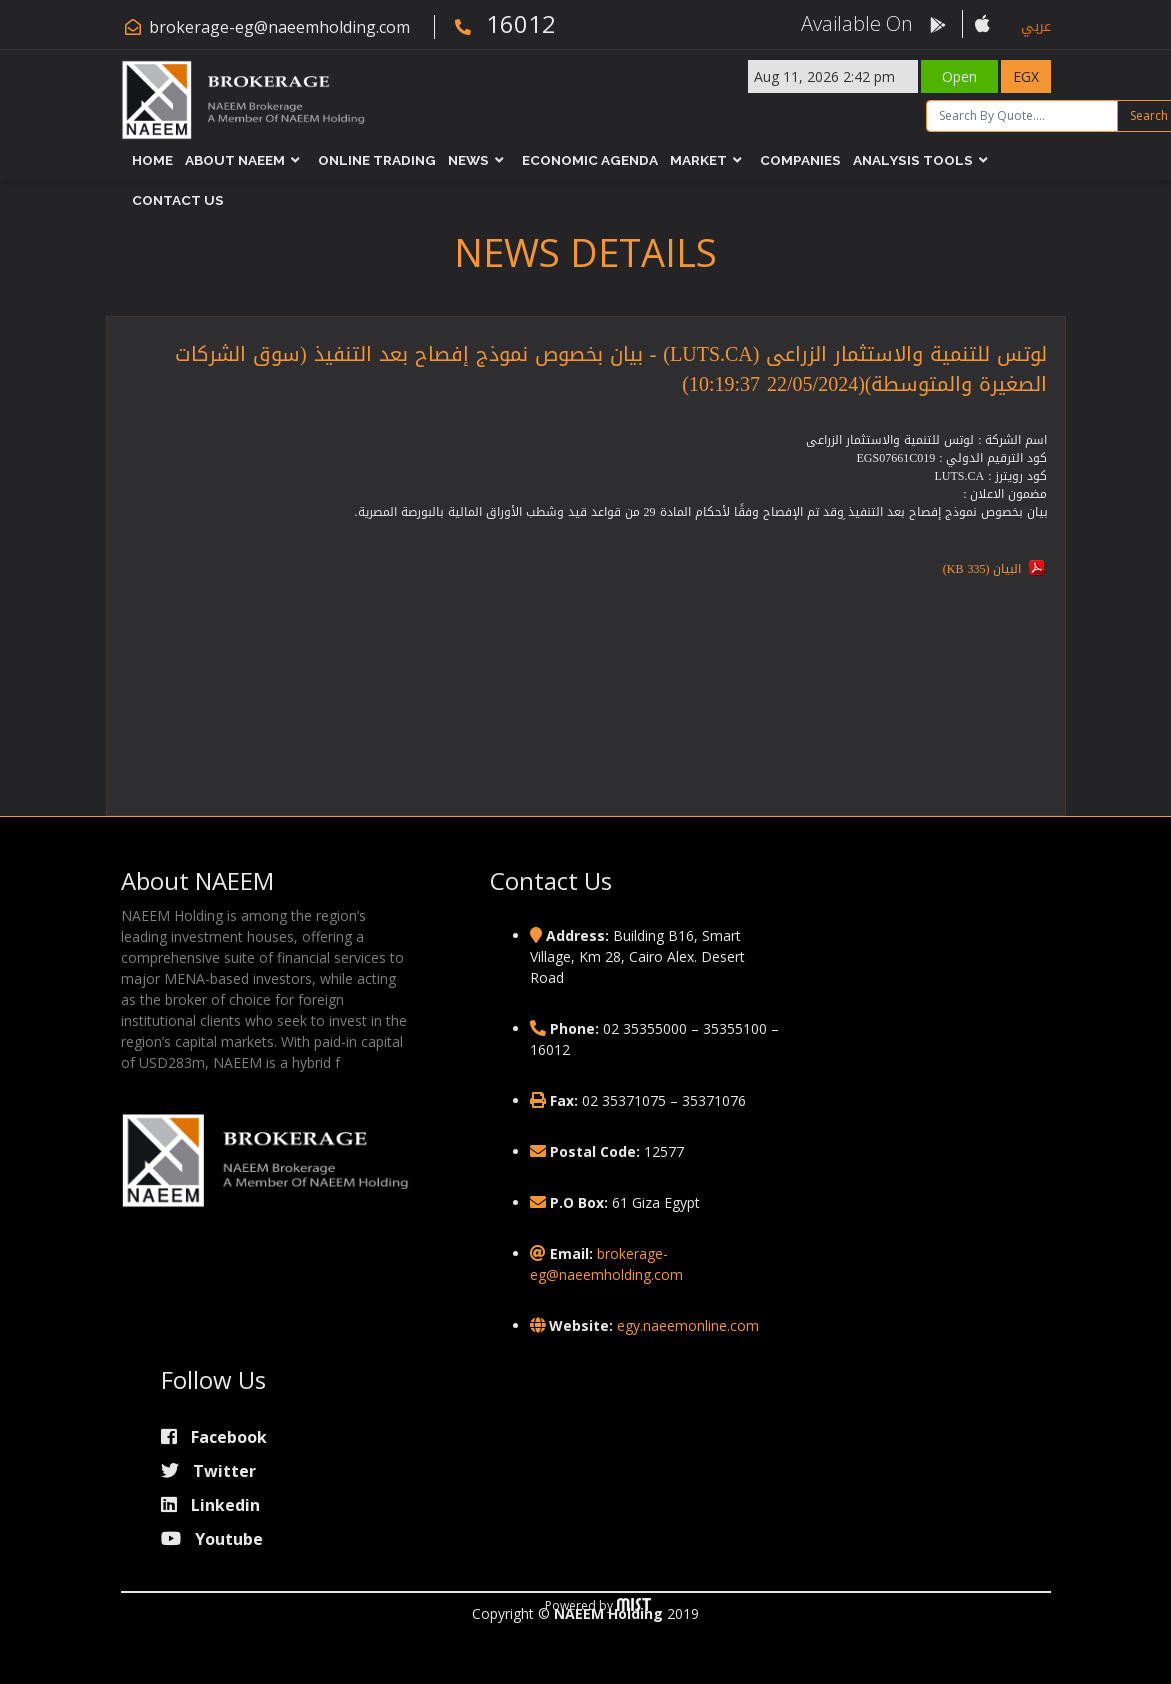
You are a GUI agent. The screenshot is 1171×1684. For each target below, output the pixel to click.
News (468, 160)
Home (152, 160)
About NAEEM (235, 160)
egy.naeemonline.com (688, 1325)
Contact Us (178, 200)
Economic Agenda (590, 160)
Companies (800, 160)
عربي (1036, 26)
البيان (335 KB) (982, 569)
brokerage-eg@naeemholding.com (279, 27)
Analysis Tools (913, 160)
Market (698, 160)
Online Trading (377, 160)
